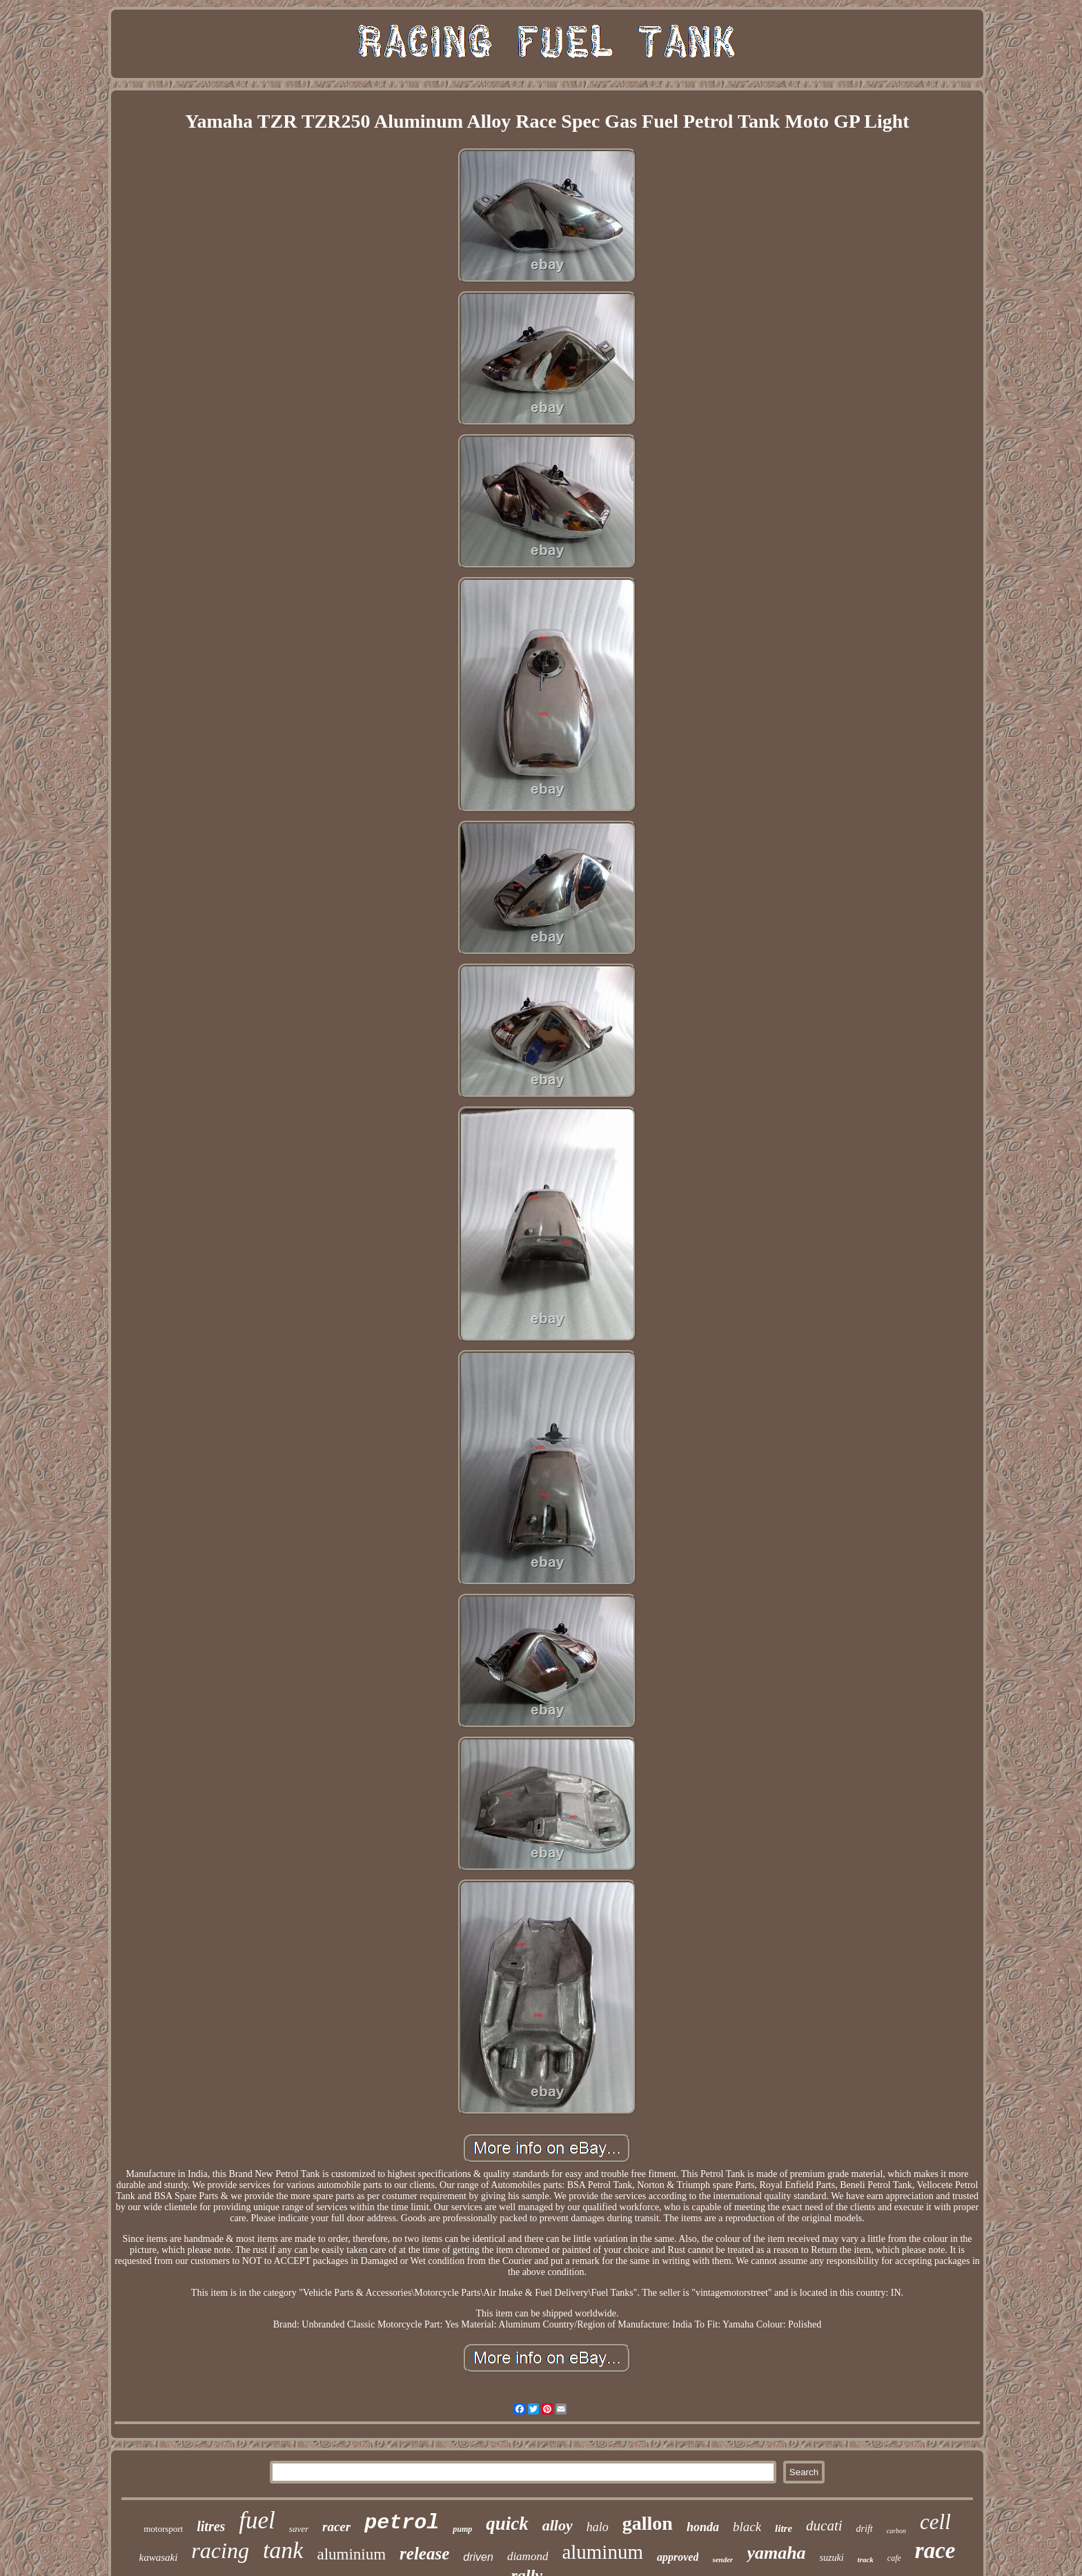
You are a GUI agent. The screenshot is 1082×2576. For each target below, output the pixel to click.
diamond (528, 2556)
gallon (647, 2523)
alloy (557, 2525)
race (935, 2550)
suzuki (832, 2558)
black (747, 2526)
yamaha (776, 2553)
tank (283, 2550)
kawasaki (158, 2557)
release (424, 2553)
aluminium (351, 2554)
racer (336, 2526)
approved (677, 2557)
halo (598, 2527)
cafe (894, 2558)
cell (935, 2522)
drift (864, 2529)
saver (298, 2529)
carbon (896, 2531)
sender (722, 2559)
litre (783, 2528)
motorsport (163, 2529)
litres (211, 2526)
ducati (824, 2525)
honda (703, 2527)
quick (507, 2523)
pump (462, 2529)
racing (220, 2550)
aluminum (602, 2552)
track (866, 2559)
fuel (257, 2520)
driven (478, 2557)
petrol (401, 2523)
